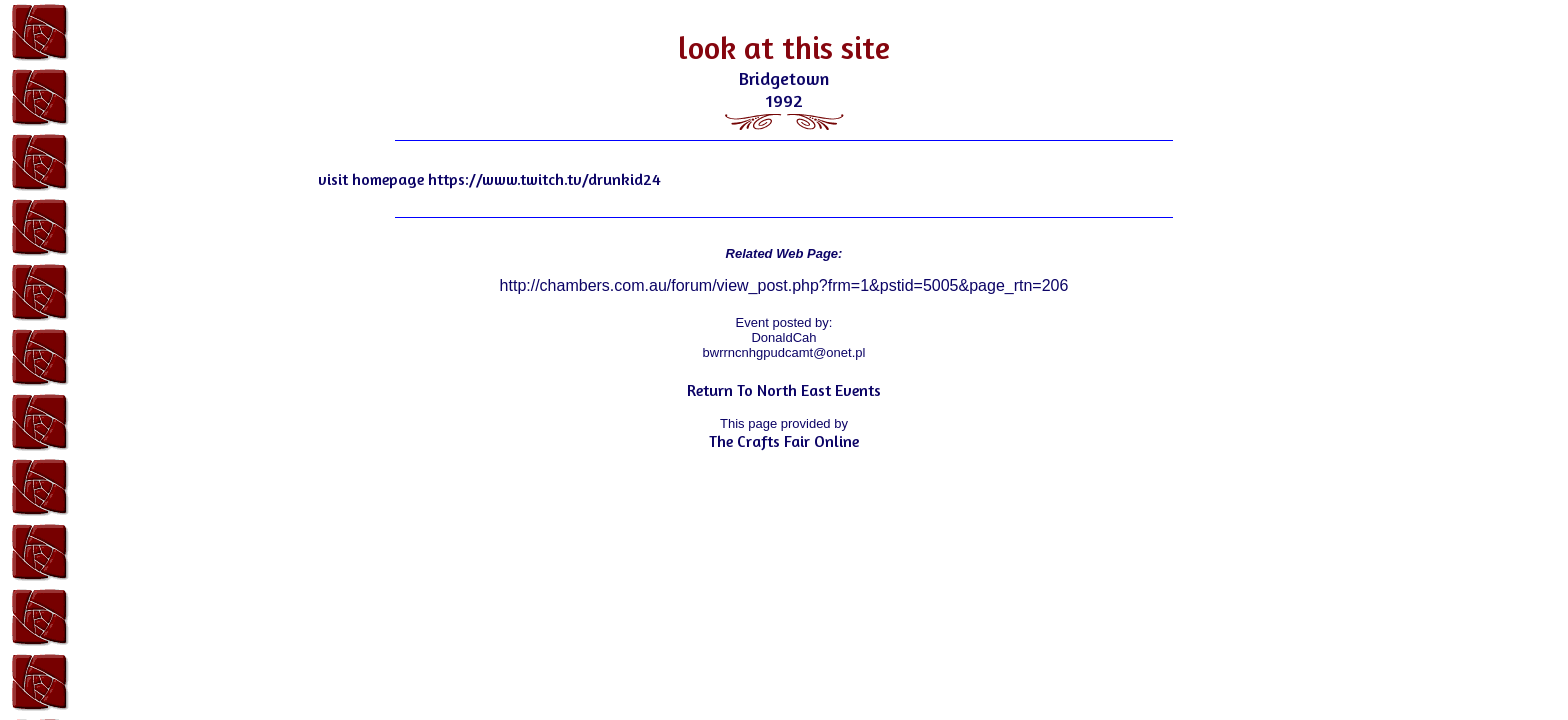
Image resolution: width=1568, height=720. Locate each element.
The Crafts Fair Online (784, 441)
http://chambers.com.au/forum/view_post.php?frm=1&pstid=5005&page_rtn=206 (784, 285)
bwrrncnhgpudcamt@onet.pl (784, 352)
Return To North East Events (784, 390)
